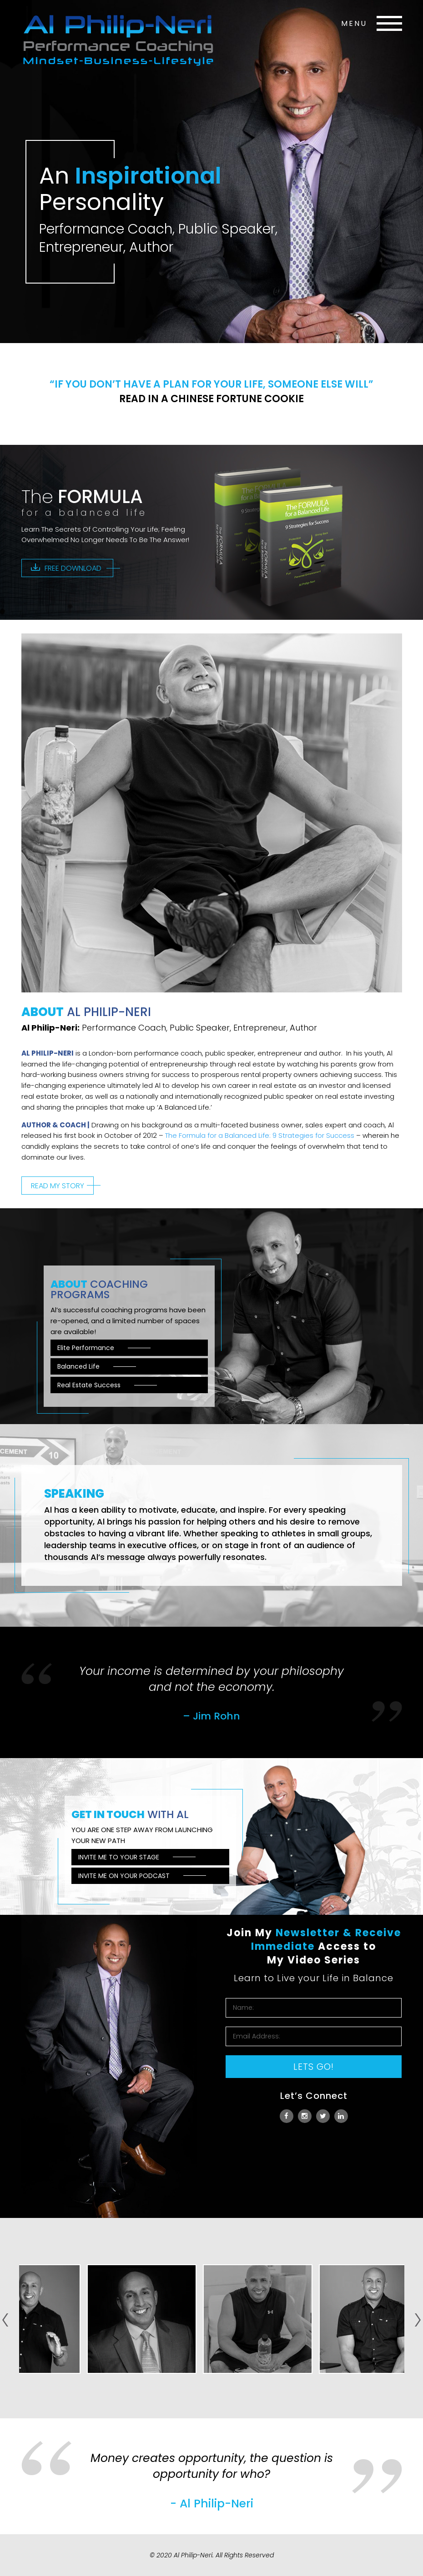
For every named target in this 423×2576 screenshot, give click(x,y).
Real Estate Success (89, 1385)
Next (418, 2323)
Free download (73, 568)
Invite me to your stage (118, 1857)
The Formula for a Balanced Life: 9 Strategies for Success (259, 1135)
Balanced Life (78, 1366)
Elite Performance (85, 1347)
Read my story (57, 1186)
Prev (5, 2316)
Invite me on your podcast (124, 1875)
